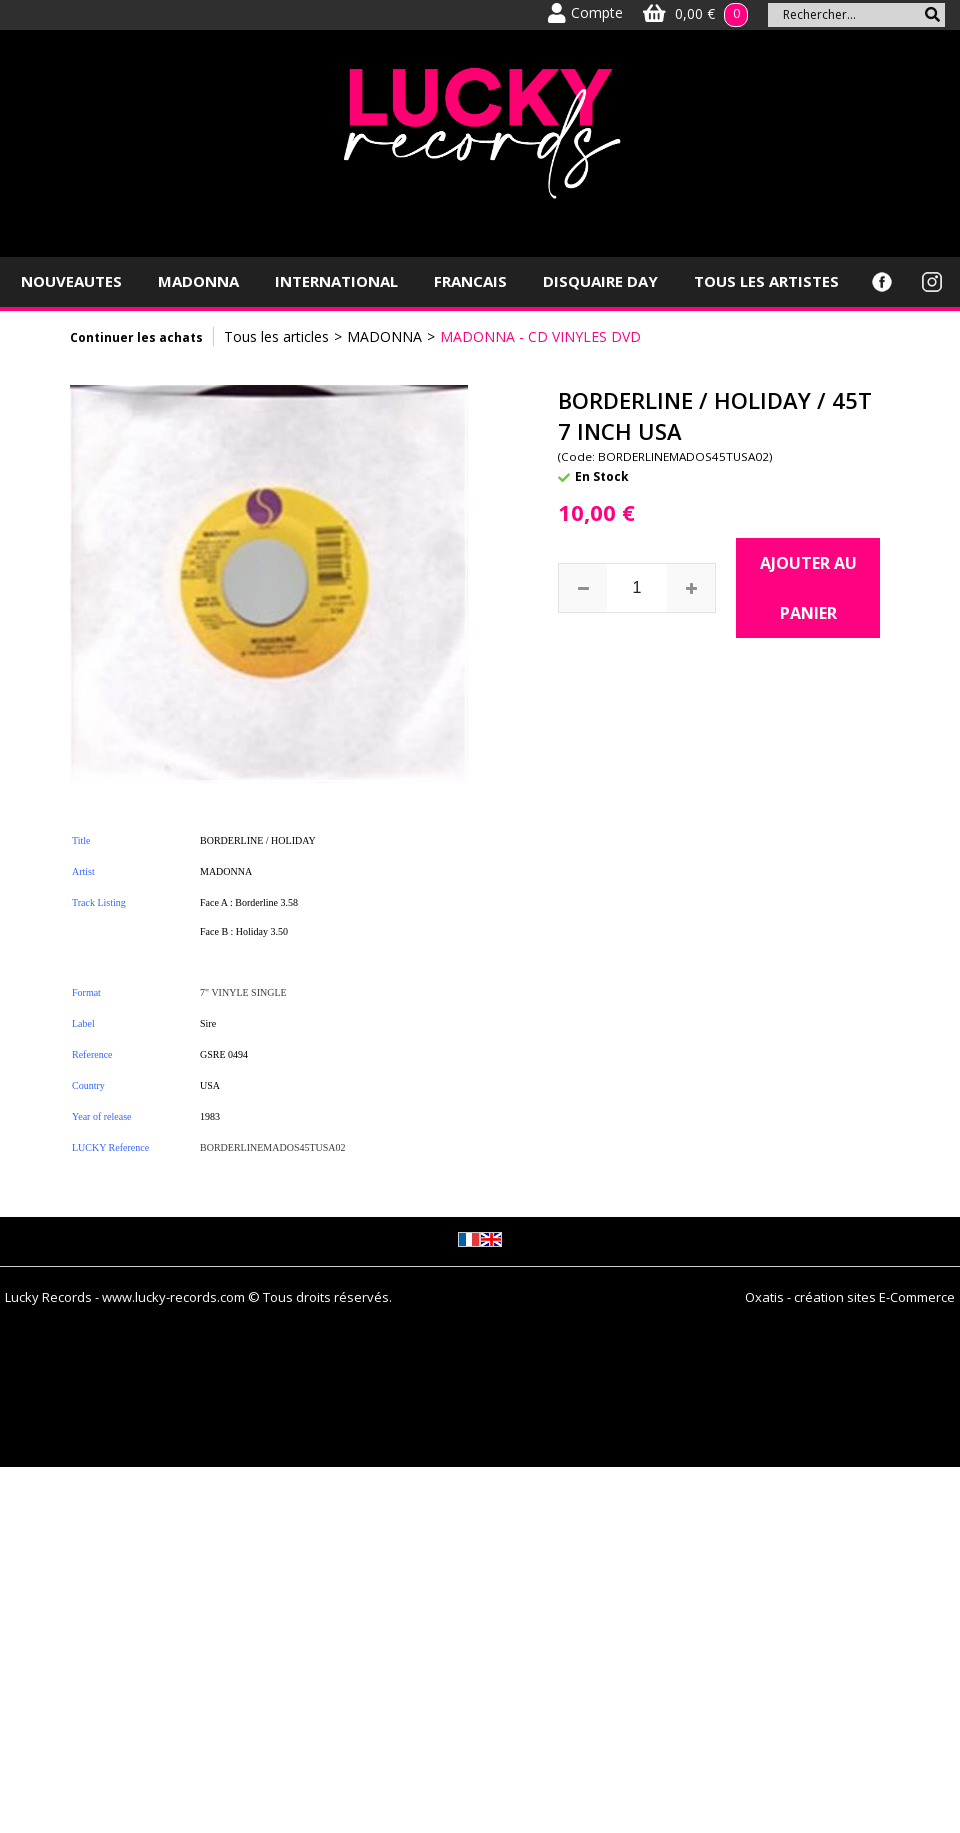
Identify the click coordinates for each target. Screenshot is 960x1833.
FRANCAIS (470, 281)
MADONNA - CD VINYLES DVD (540, 336)
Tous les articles (276, 336)
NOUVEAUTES (71, 281)
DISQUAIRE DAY (600, 281)
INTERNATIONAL (336, 281)
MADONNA (198, 281)
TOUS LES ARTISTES (766, 281)
